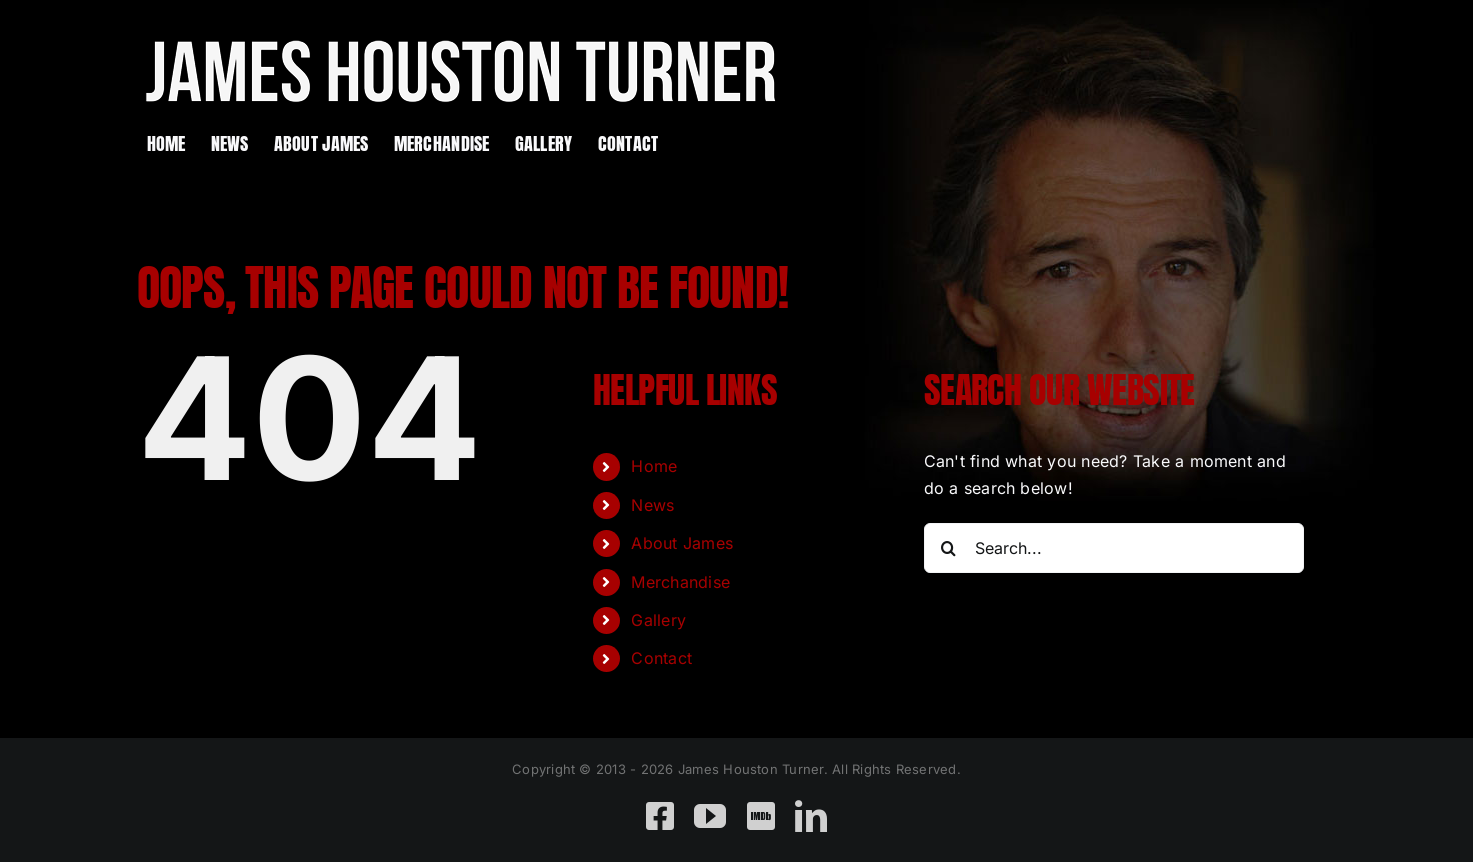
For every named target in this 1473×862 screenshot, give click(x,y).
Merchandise (680, 582)
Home (654, 466)
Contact (661, 658)
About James (682, 543)
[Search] (949, 548)
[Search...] (1114, 548)
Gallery (658, 620)
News (652, 505)
